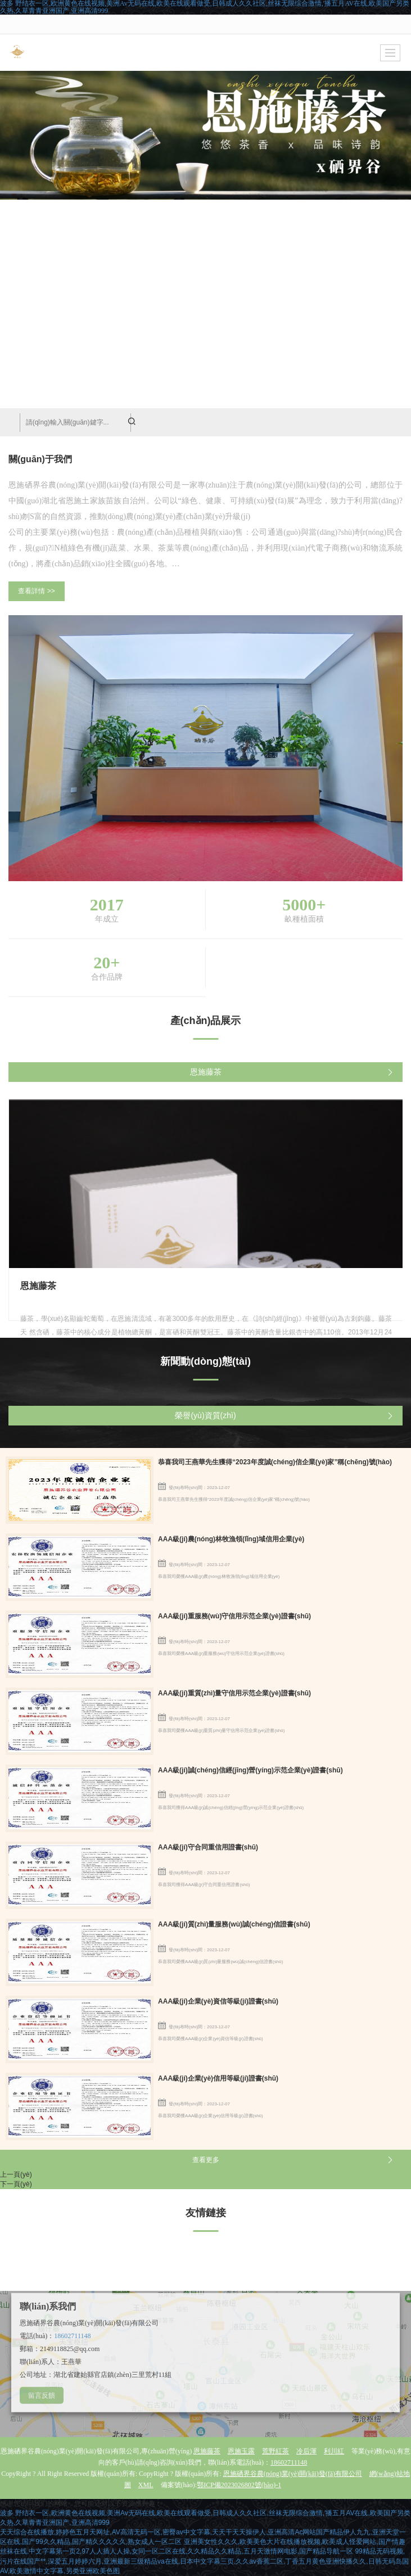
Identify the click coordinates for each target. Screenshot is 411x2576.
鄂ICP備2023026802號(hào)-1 (239, 2485)
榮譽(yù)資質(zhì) (205, 1415)
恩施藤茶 (206, 1071)
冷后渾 (306, 2451)
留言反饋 (41, 2395)
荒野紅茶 (275, 2451)
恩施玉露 (241, 2451)
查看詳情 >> (36, 591)
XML (145, 2485)
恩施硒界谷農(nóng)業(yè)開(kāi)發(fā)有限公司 (292, 2474)
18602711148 (72, 2336)
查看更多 (205, 2160)
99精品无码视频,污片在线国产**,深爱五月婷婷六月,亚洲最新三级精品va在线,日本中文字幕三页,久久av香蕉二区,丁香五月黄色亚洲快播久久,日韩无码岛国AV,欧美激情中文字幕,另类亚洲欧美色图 (204, 2560)
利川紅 (334, 2451)
